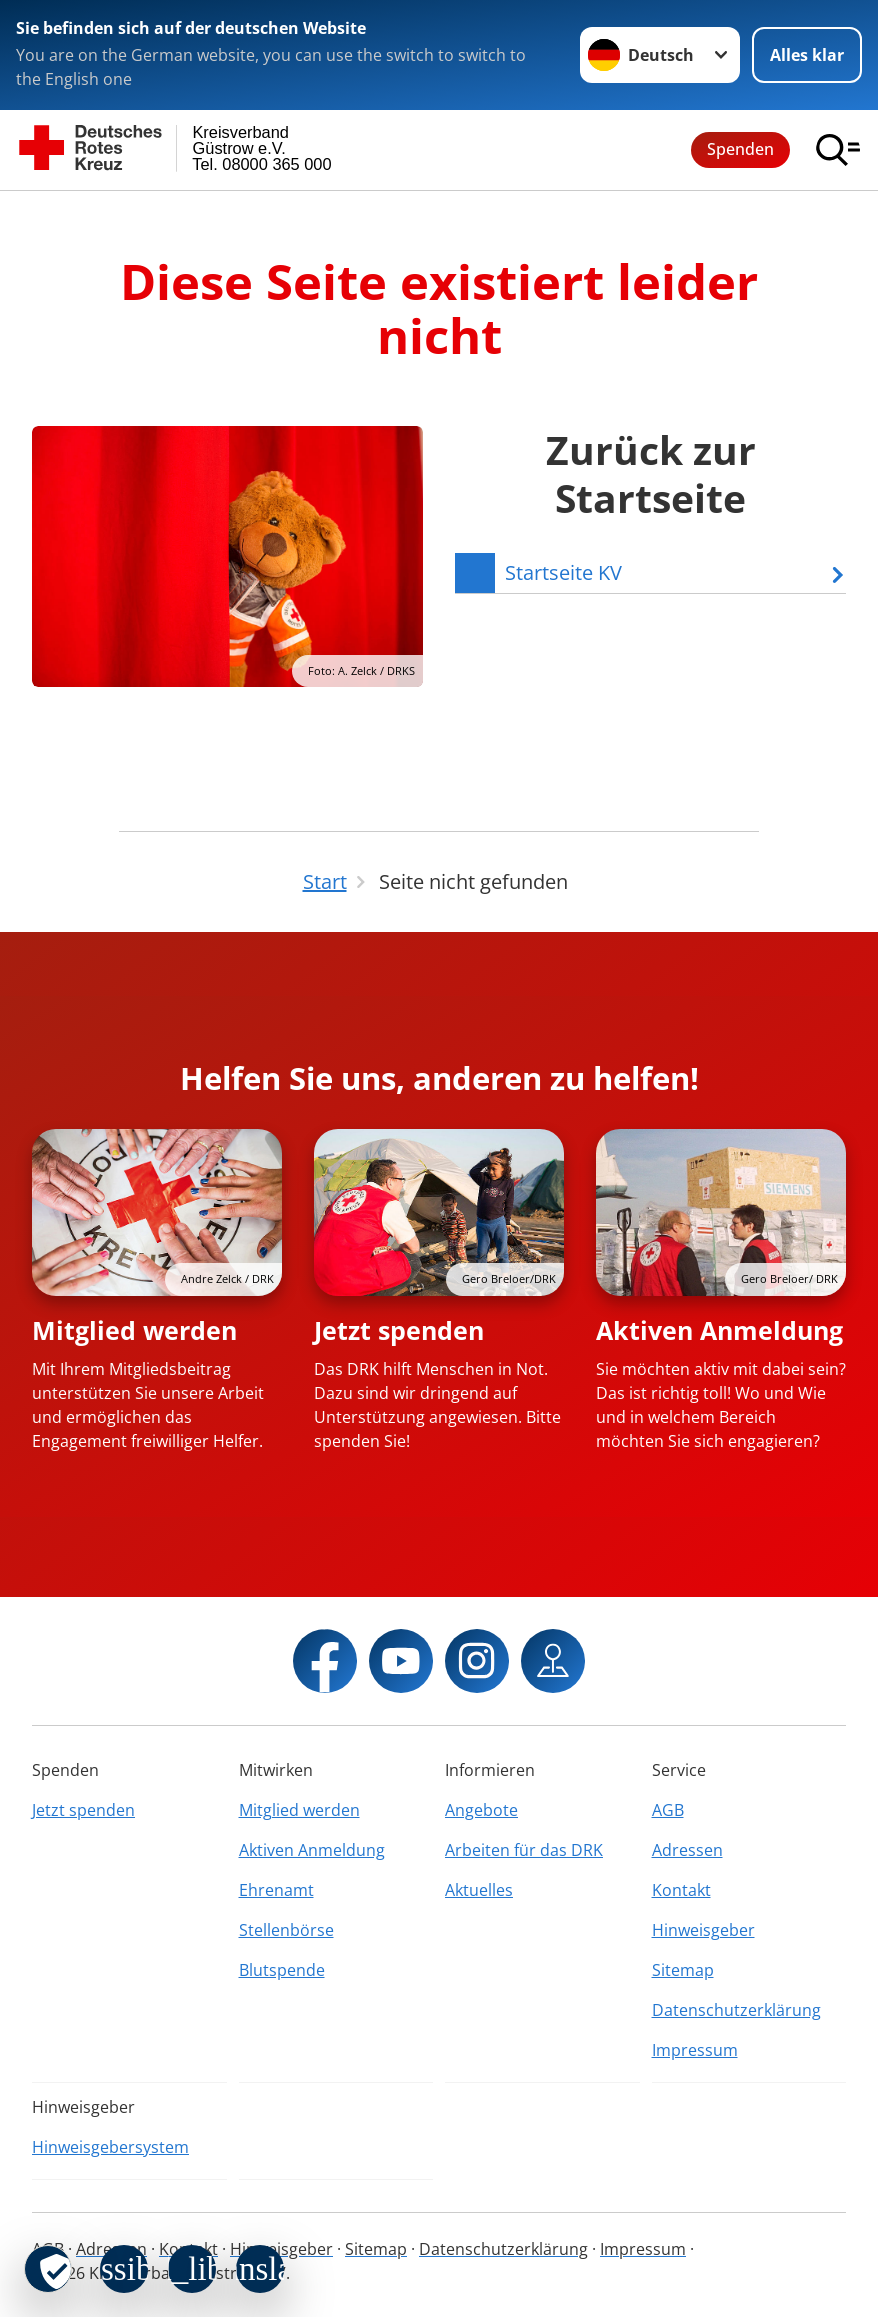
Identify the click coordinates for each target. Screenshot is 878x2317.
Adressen (687, 1850)
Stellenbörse (286, 1930)
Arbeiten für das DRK (524, 1850)
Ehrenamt (276, 1890)
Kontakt (681, 1890)
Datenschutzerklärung (736, 2010)
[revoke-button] (48, 2269)
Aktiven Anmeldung (719, 1330)
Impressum (695, 2050)
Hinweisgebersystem (110, 2147)
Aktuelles (479, 1890)
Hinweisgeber (703, 1930)
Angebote (481, 1810)
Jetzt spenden (399, 1330)
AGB (668, 1810)
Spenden (740, 149)
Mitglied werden (134, 1330)
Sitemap (683, 1970)
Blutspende (282, 1970)
